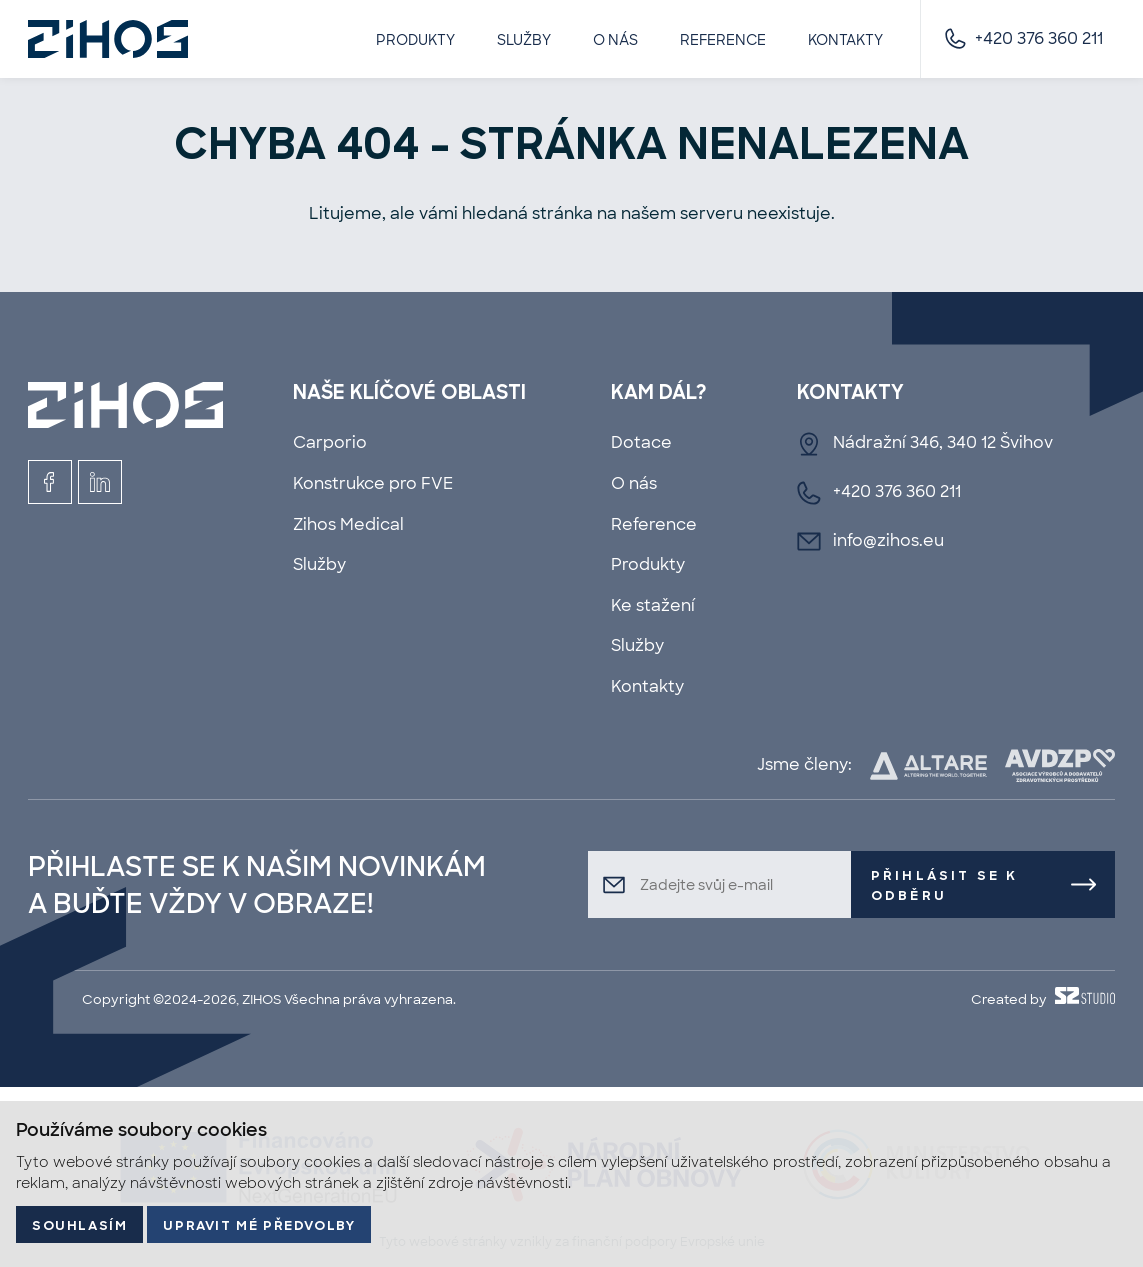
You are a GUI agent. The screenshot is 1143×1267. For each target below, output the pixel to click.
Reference (723, 40)
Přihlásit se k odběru (945, 886)
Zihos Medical (348, 524)
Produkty (415, 40)
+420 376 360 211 (1039, 38)
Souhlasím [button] (79, 1226)
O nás (615, 40)
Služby (524, 40)
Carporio (330, 442)
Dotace (641, 442)
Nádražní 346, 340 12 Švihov (943, 442)
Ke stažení (653, 605)
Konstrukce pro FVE (373, 483)
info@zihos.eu (888, 540)
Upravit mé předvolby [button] (259, 1226)
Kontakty (845, 40)
